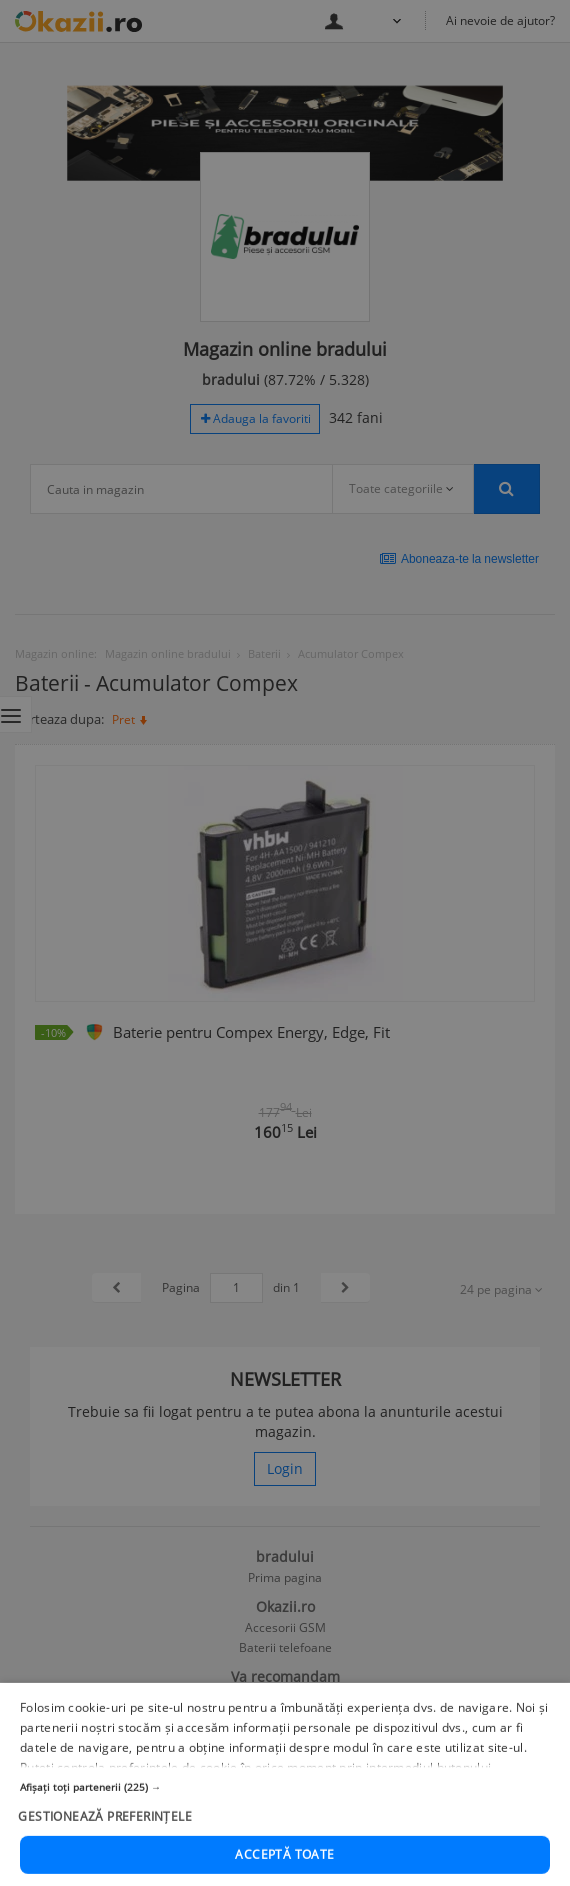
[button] (285, 1835)
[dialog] (285, 943)
